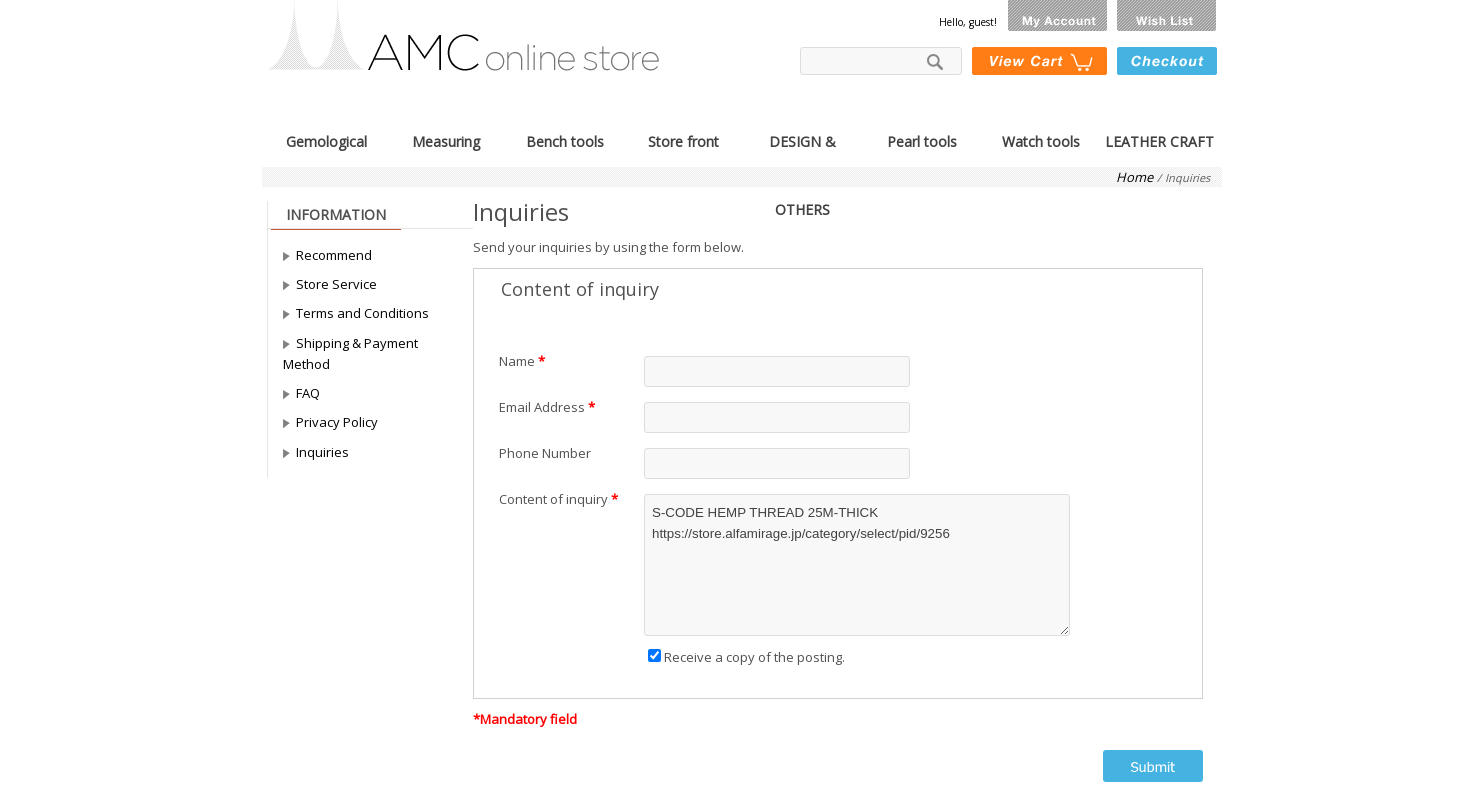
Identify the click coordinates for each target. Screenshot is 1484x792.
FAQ (308, 393)
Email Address (542, 407)
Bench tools (565, 139)
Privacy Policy (337, 422)
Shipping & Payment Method (350, 353)
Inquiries (322, 452)
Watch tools (1041, 139)
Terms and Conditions (362, 313)
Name (517, 361)
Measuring (446, 139)
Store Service (336, 284)
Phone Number (545, 453)
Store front (683, 139)
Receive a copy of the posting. (746, 657)
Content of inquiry (553, 499)
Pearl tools (922, 139)
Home (1134, 177)
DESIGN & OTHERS (802, 139)
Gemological (326, 139)
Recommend (334, 255)
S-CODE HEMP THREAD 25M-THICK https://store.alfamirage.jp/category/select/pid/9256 (857, 565)
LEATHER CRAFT (1159, 139)
